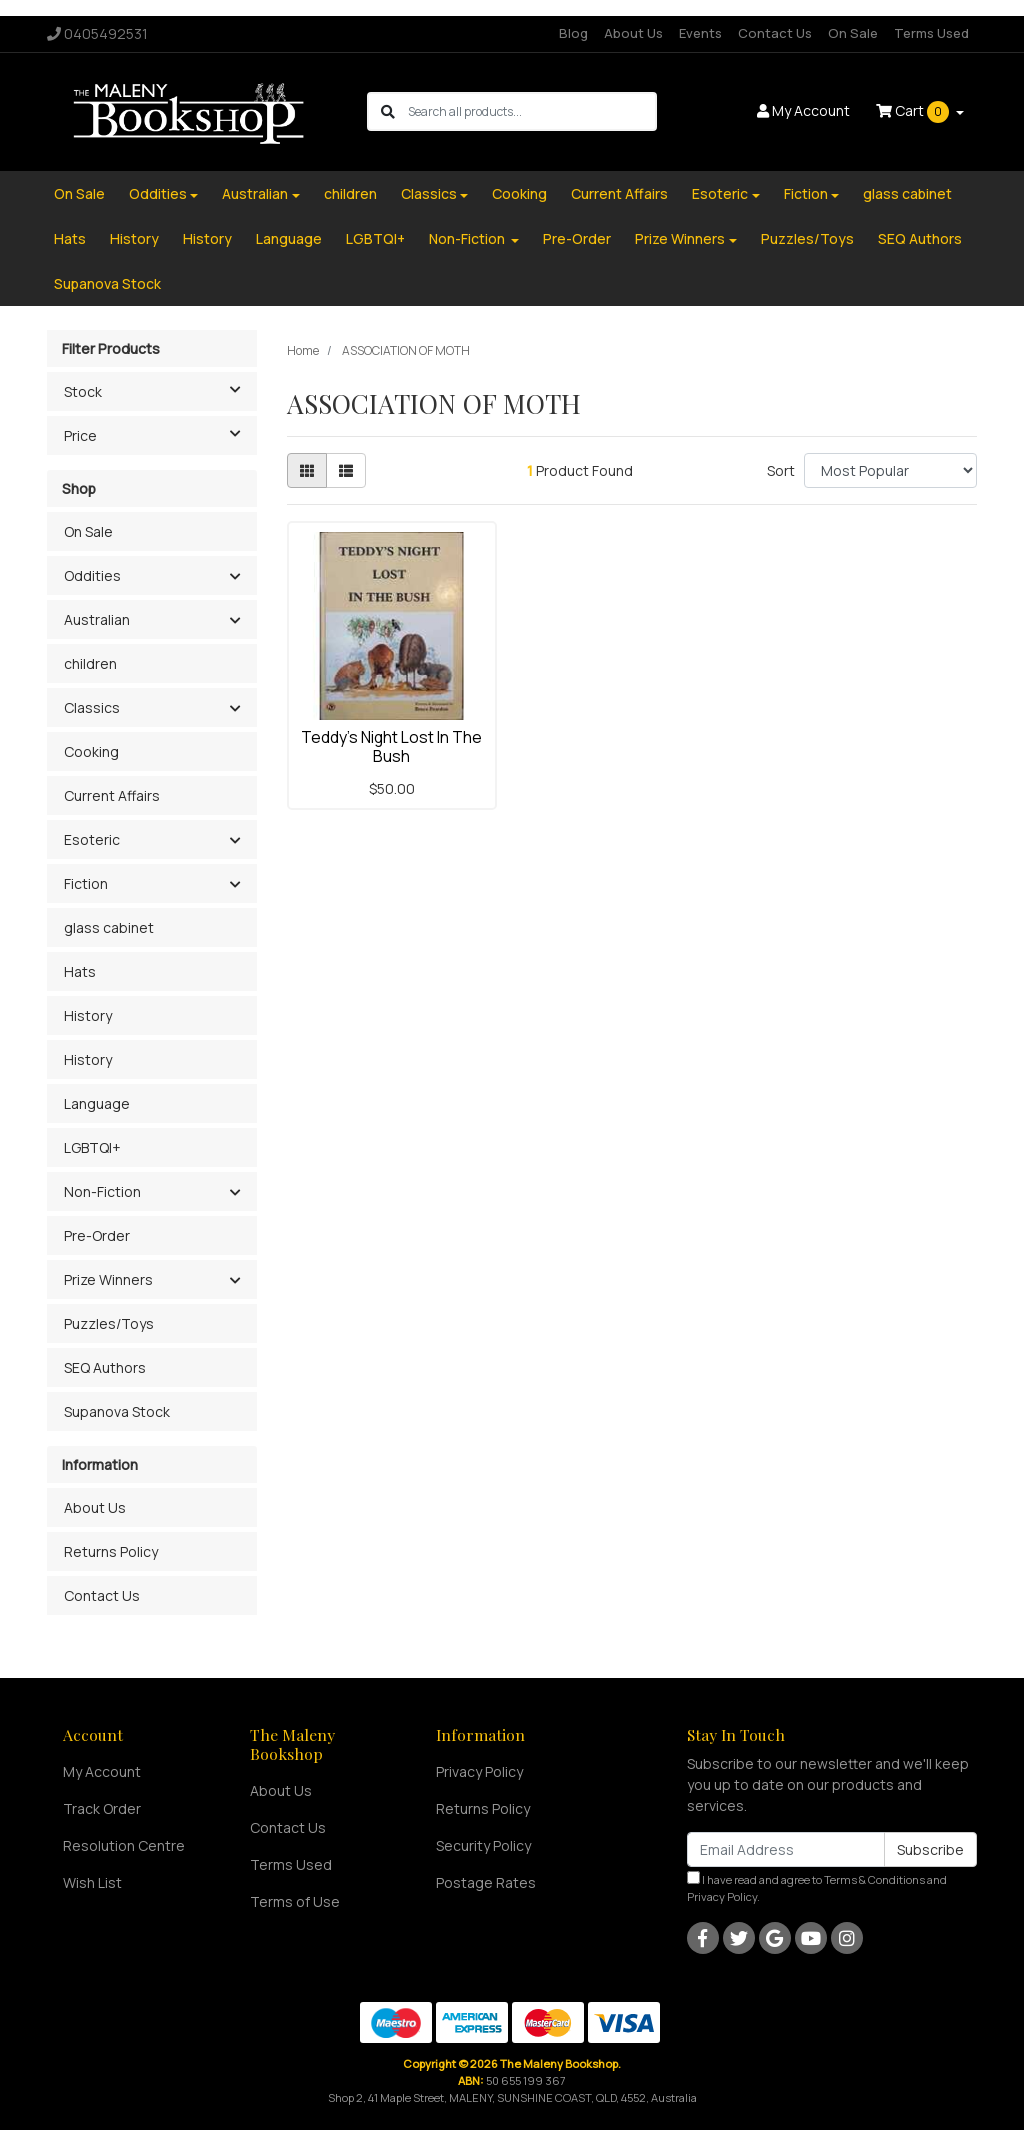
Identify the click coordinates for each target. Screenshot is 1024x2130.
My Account (102, 1771)
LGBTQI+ (375, 238)
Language (289, 238)
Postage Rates (486, 1882)
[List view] (346, 470)
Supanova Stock (107, 283)
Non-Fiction (468, 238)
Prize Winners (680, 238)
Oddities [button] (92, 575)
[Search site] (388, 111)
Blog (573, 33)
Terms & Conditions (874, 1879)
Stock (160, 390)
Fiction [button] (86, 883)
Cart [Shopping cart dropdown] (914, 112)
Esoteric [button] (92, 839)
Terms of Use (295, 1901)
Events (700, 33)
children (350, 193)
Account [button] (803, 110)
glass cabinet (907, 193)
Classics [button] (92, 707)
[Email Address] (786, 1849)
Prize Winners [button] (108, 1279)
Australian (255, 193)
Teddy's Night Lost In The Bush (391, 746)
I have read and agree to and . (817, 1887)
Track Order (102, 1808)
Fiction (806, 193)
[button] (234, 577)
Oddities (158, 193)
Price (160, 434)
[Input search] (531, 111)
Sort (781, 470)
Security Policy (483, 1845)
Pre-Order (577, 238)
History (134, 238)
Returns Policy (111, 1551)
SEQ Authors (920, 238)
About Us (633, 33)
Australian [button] (97, 619)
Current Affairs (619, 193)
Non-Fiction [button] (102, 1191)
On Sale (853, 33)
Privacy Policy (479, 1771)
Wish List (92, 1882)
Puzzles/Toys (807, 238)
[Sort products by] (890, 470)
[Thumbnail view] (307, 470)
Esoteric (720, 193)
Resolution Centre (124, 1845)
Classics (429, 193)
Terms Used (931, 33)
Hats (70, 238)
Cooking (519, 193)
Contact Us (775, 33)
